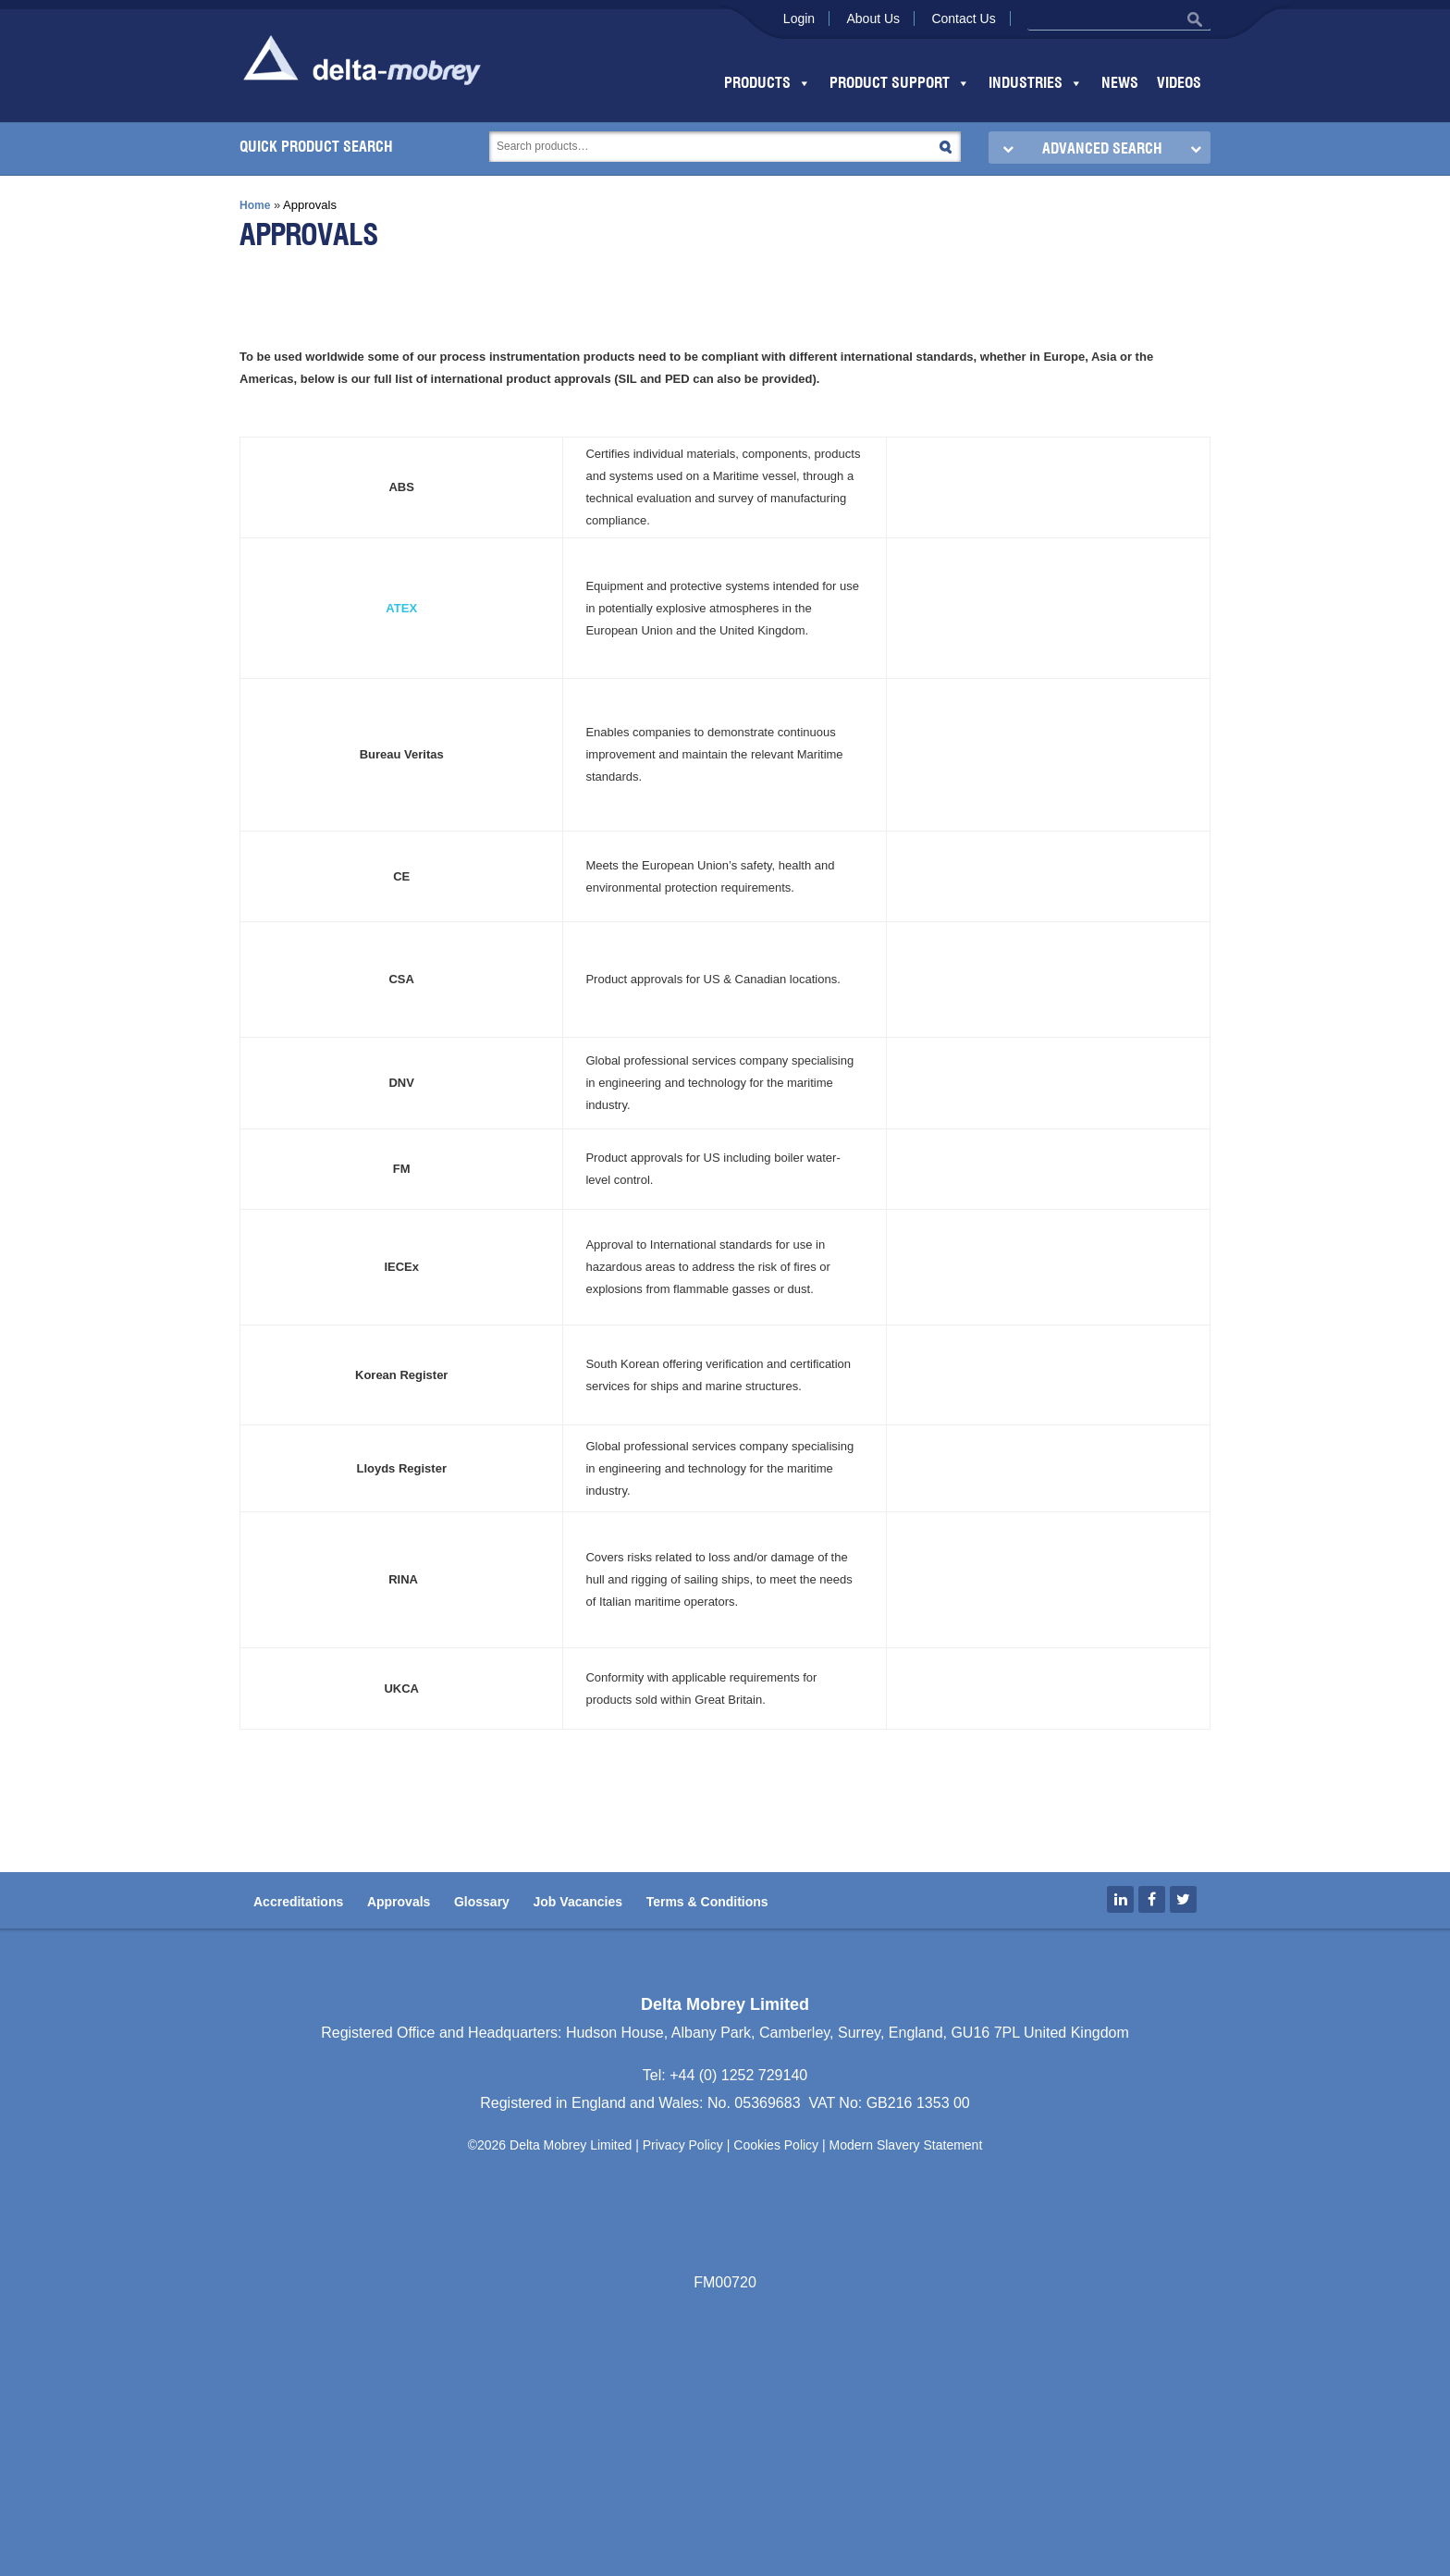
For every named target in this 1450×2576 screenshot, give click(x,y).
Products (767, 83)
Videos (1179, 83)
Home (255, 205)
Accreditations (298, 1901)
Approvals (398, 1901)
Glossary (482, 1901)
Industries (1036, 83)
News (1119, 83)
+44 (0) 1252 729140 (738, 2075)
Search (945, 146)
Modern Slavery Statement (906, 2145)
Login (799, 18)
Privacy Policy (683, 2145)
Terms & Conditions (707, 1901)
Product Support (899, 83)
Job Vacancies (578, 1901)
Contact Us (963, 18)
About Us (873, 18)
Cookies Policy (775, 2145)
